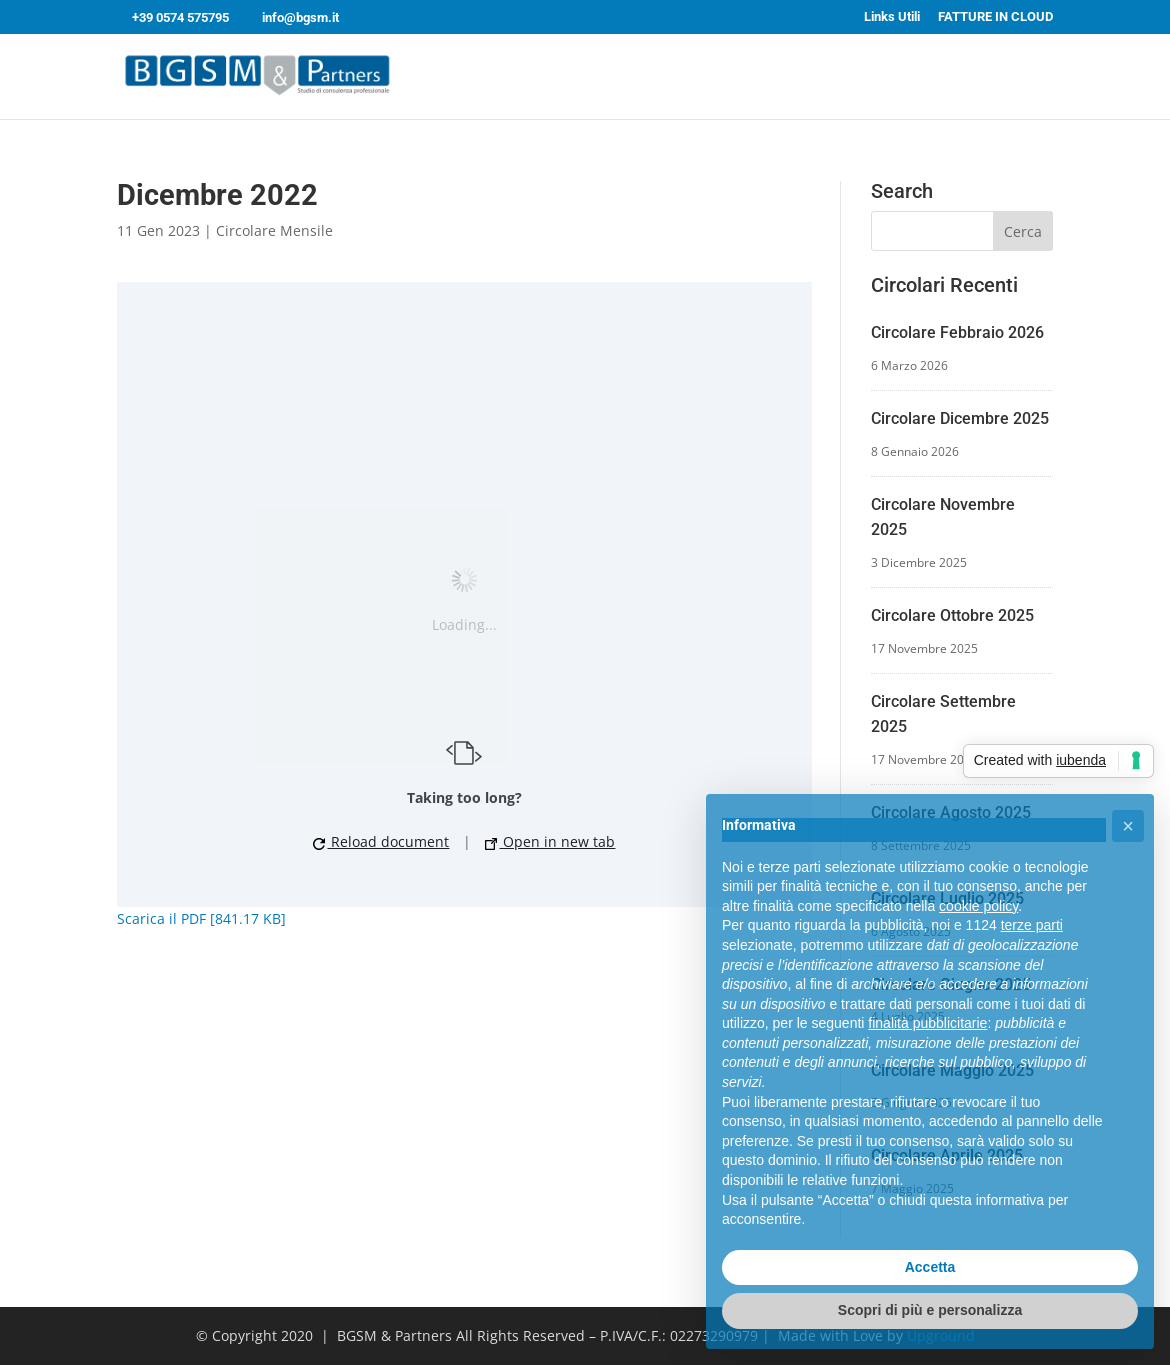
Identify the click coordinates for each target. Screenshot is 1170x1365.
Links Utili (892, 17)
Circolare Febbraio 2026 (957, 332)
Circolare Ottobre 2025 (952, 615)
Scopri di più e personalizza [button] (930, 1310)
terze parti (1032, 925)
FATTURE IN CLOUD (995, 17)
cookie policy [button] (978, 906)
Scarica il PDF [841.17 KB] (201, 918)
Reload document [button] (381, 841)
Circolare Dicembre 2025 (960, 418)
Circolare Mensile (274, 230)
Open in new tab (550, 841)
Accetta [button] (930, 1267)
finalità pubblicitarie (927, 1023)
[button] (1128, 826)
